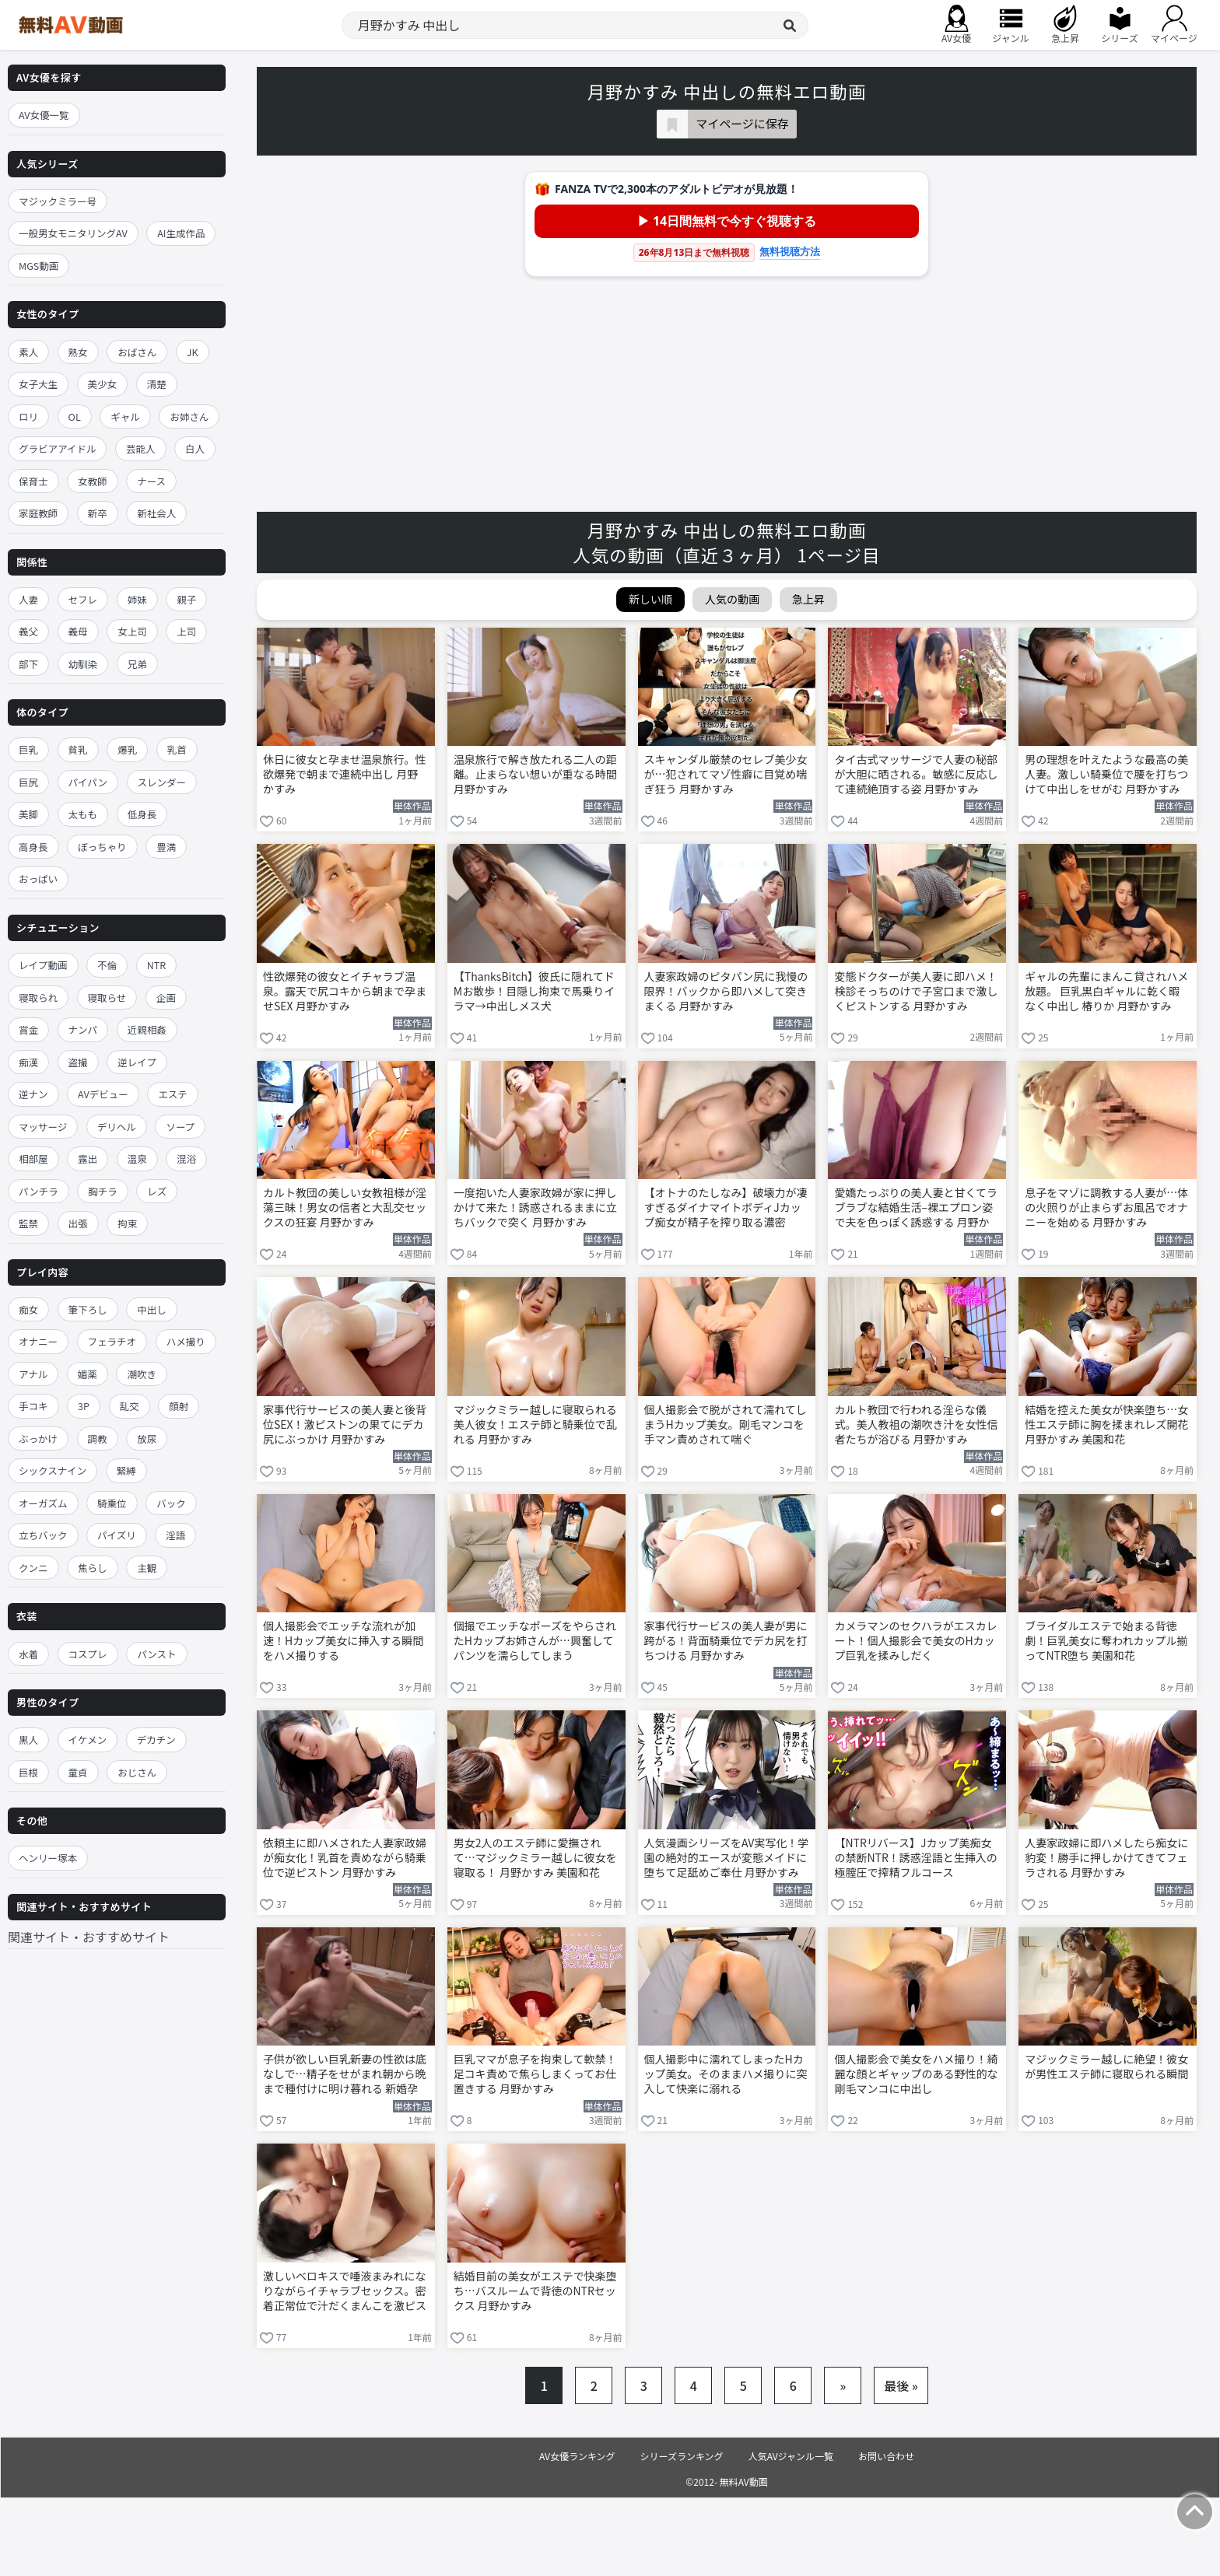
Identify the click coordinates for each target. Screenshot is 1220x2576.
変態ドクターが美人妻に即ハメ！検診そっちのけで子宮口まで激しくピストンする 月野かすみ (915, 991)
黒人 (28, 1739)
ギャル (125, 416)
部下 (28, 663)
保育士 (33, 481)
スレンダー (162, 782)
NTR (156, 964)
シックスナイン (52, 1470)
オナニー (38, 1341)
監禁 (28, 1223)
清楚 (157, 383)
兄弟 (137, 663)
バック (171, 1503)
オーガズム (43, 1503)
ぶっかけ (38, 1438)
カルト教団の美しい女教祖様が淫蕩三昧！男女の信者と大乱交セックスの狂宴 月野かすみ (344, 1207)
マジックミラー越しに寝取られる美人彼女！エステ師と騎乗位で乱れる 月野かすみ (535, 1424)
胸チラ (102, 1191)
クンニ (33, 1567)
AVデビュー (103, 1094)
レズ (157, 1191)
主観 (146, 1567)
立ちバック (43, 1535)
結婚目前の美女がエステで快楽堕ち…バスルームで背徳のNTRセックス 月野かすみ (535, 2291)
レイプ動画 (43, 964)
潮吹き (141, 1374)
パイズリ (116, 1535)
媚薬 (87, 1374)
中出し (152, 1309)
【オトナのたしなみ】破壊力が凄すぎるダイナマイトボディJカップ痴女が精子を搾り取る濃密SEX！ (726, 1208)
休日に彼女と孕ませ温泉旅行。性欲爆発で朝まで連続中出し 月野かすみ (344, 774)
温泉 (137, 1158)
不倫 (107, 964)
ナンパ (83, 1029)
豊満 (166, 846)
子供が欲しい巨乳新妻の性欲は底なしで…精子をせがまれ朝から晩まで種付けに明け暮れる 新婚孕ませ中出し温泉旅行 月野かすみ (344, 2075)
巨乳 (28, 749)
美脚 (28, 814)
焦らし (92, 1567)
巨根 (28, 1772)
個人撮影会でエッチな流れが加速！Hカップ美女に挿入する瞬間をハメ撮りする (343, 1641)
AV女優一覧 (44, 114)
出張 (78, 1223)
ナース (151, 481)
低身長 (142, 814)
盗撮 (78, 1062)
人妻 (28, 599)
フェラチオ (112, 1341)
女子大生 (38, 383)
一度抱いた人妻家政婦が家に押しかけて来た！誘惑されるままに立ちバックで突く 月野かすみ (535, 1207)
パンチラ (38, 1191)
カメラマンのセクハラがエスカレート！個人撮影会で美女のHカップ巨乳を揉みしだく (915, 1641)
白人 (195, 448)
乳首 (177, 749)
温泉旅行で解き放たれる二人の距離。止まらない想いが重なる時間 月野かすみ (535, 774)
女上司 (132, 631)
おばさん (136, 352)
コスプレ (87, 1654)
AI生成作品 (181, 233)
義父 (28, 631)
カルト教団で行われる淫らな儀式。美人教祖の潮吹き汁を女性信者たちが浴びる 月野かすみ (915, 1424)
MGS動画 (38, 265)
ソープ (180, 1126)
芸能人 (141, 448)
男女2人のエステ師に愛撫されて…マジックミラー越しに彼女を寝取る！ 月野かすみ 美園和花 (535, 1858)
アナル (33, 1374)
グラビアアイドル (57, 448)
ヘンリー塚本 (48, 1857)
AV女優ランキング (577, 2455)
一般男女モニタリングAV (73, 233)
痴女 (28, 1309)
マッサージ (43, 1126)
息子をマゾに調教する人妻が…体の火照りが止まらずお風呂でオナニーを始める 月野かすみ (1106, 1207)
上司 (186, 631)
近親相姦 (147, 1029)
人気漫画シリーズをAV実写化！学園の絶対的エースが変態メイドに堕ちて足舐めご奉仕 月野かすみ (726, 1858)
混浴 (186, 1158)
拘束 (127, 1223)
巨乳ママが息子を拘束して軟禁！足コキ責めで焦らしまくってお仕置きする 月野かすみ (535, 2074)
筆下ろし (87, 1309)
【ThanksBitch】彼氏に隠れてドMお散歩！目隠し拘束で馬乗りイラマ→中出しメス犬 (534, 991)
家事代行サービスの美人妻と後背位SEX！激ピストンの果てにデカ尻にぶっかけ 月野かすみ (344, 1424)
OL (74, 416)
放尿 (146, 1438)
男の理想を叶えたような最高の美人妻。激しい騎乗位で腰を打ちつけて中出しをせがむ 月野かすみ (1106, 774)
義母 (78, 631)
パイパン (87, 782)
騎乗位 (112, 1503)
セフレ (83, 599)
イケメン (87, 1739)
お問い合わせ (886, 2455)
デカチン (156, 1739)
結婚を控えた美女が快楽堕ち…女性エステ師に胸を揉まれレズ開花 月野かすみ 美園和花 (1106, 1424)
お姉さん (189, 416)
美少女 (102, 383)
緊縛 (126, 1470)
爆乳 (127, 749)
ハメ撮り (186, 1341)
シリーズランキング (682, 2455)
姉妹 (137, 599)
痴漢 (28, 1062)
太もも (83, 814)
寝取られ (38, 997)
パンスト (156, 1654)
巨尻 (28, 782)
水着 (28, 1654)
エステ (173, 1094)
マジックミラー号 (57, 201)
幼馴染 (83, 663)
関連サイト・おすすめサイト (89, 1936)
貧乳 (78, 749)
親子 (186, 599)
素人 (28, 352)
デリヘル (116, 1126)
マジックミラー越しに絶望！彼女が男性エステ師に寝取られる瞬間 (1106, 2066)
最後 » (901, 2385)
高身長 (33, 846)
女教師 (92, 481)
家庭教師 (38, 513)
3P (83, 1405)
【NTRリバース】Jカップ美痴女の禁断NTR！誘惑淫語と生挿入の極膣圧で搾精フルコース (915, 1858)
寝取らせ (107, 997)
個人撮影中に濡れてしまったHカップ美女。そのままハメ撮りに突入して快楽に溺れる (726, 2074)
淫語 (175, 1535)
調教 (97, 1438)
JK (192, 352)
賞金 (28, 1029)
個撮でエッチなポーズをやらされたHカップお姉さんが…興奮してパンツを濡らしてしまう (535, 1641)
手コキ (33, 1405)
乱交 (129, 1405)
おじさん (136, 1772)
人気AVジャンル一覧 (790, 2455)
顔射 (178, 1405)
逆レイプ (136, 1062)
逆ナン (33, 1094)
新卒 (97, 513)
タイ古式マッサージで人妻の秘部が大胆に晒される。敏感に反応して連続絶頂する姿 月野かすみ (915, 774)
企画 (166, 997)
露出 (87, 1158)
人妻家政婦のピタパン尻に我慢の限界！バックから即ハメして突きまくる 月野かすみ (726, 991)
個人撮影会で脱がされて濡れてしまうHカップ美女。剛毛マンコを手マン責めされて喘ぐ (725, 1424)
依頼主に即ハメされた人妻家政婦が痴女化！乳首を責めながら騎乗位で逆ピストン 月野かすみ (344, 1858)
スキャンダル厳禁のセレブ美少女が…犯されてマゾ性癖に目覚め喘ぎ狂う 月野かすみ (726, 774)
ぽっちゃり (102, 846)
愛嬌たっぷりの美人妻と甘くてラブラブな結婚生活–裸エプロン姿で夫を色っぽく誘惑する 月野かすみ (915, 1208)
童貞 (78, 1772)
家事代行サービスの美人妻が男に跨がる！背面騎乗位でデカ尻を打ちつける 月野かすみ (726, 1641)
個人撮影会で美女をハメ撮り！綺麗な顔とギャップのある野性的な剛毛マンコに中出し (915, 2074)
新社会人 (156, 513)
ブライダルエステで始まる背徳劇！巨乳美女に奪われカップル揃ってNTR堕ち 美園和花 (1106, 1641)
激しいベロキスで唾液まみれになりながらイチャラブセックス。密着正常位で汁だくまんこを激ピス (344, 2291)
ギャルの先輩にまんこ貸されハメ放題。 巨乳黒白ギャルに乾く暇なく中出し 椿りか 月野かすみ (1106, 991)
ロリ (28, 416)
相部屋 (33, 1158)
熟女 (78, 352)
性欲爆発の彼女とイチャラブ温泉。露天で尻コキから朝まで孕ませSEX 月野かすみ (344, 991)
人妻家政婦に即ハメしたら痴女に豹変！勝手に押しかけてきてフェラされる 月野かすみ (1106, 1858)
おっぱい (38, 878)
